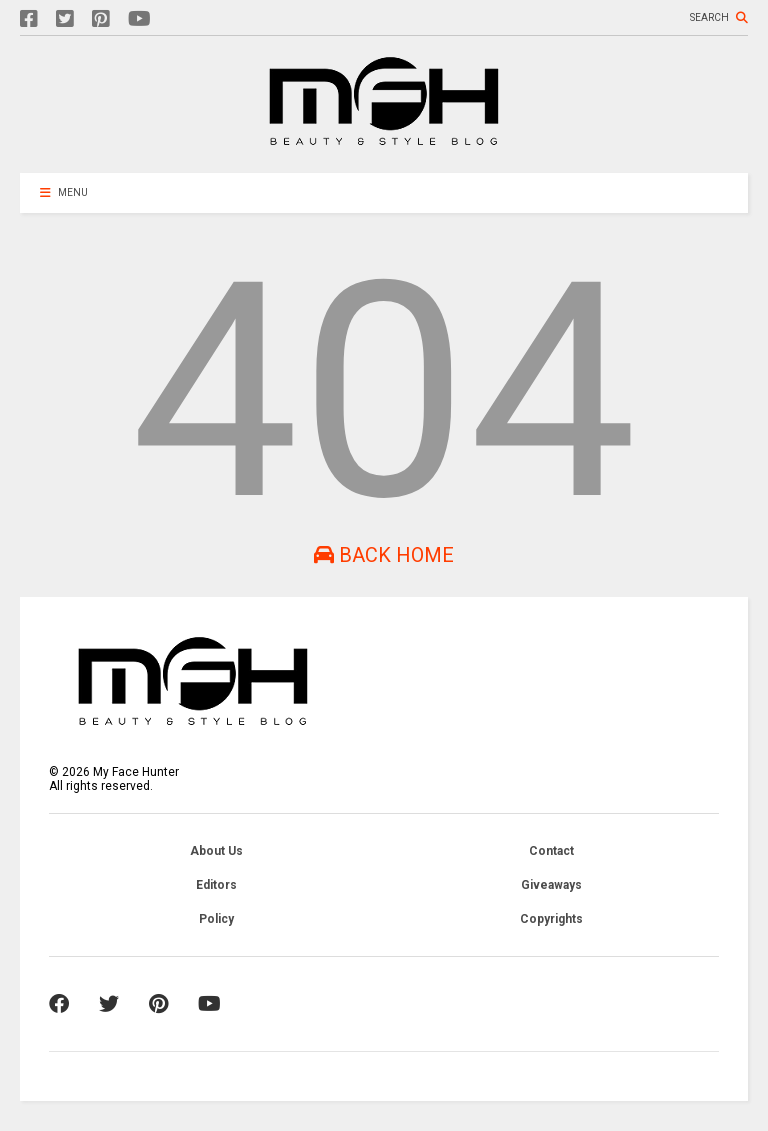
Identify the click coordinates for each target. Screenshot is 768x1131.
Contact (551, 851)
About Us (216, 851)
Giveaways (551, 885)
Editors (216, 885)
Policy (216, 919)
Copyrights (551, 919)
